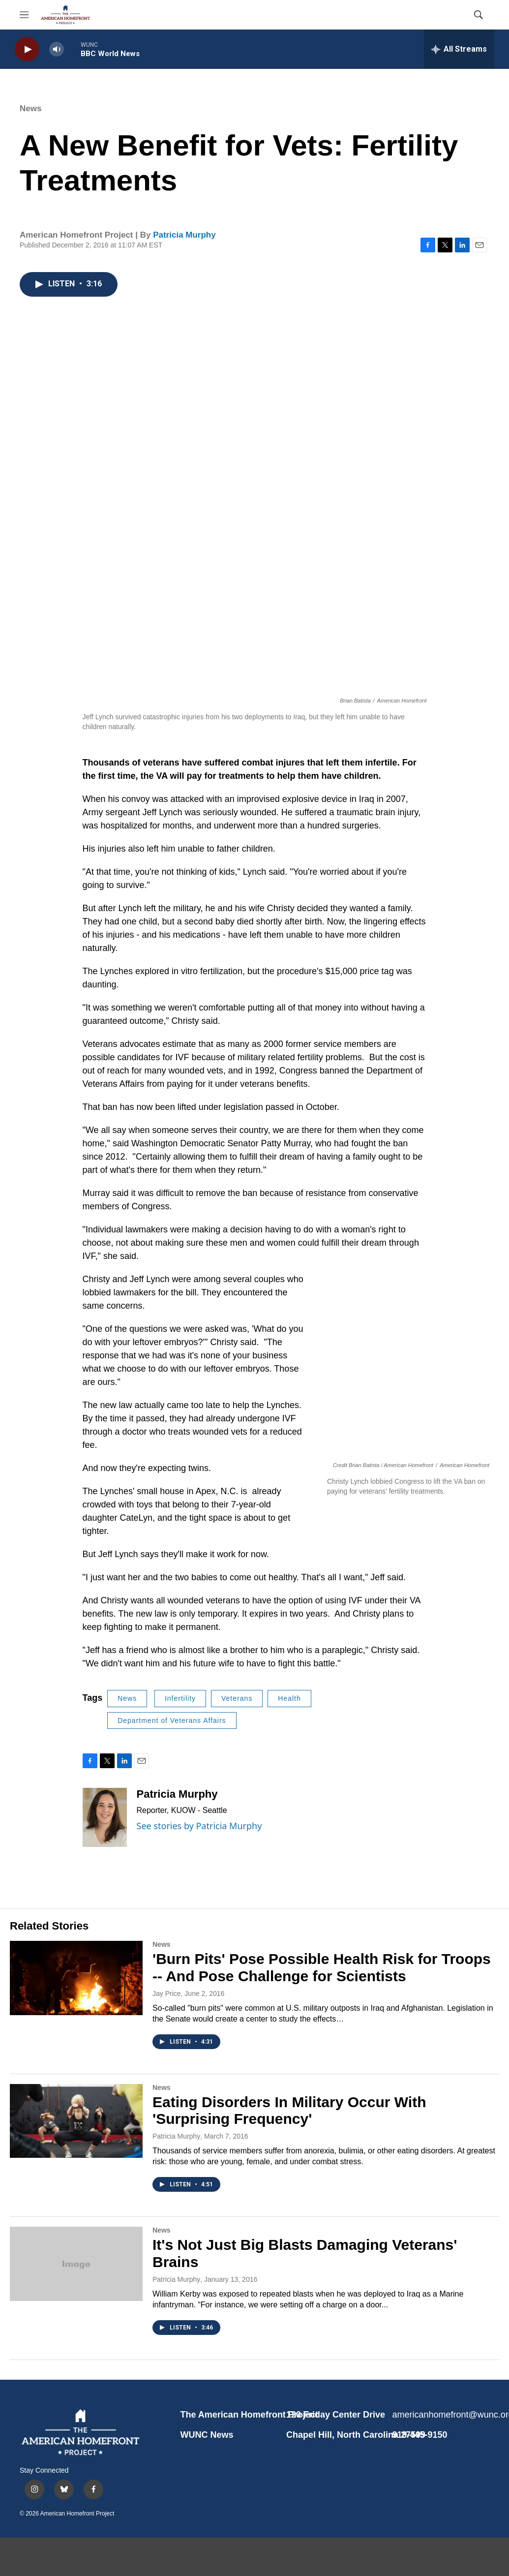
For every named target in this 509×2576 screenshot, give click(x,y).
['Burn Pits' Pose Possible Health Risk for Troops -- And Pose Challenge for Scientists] (76, 1978)
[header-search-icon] (478, 14)
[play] (27, 49)
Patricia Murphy (184, 235)
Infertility (180, 1698)
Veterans (236, 1698)
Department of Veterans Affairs (172, 1720)
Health (289, 1698)
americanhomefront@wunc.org (441, 2415)
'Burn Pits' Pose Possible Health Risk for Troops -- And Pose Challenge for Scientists (321, 1967)
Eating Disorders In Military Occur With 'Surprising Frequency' (289, 2110)
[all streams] (459, 49)
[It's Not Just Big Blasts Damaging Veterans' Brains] (76, 2263)
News (30, 108)
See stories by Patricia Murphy (199, 1826)
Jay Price (166, 1993)
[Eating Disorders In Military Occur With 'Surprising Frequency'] (76, 2121)
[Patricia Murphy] (105, 1817)
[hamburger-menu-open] (24, 15)
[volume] (56, 49)
